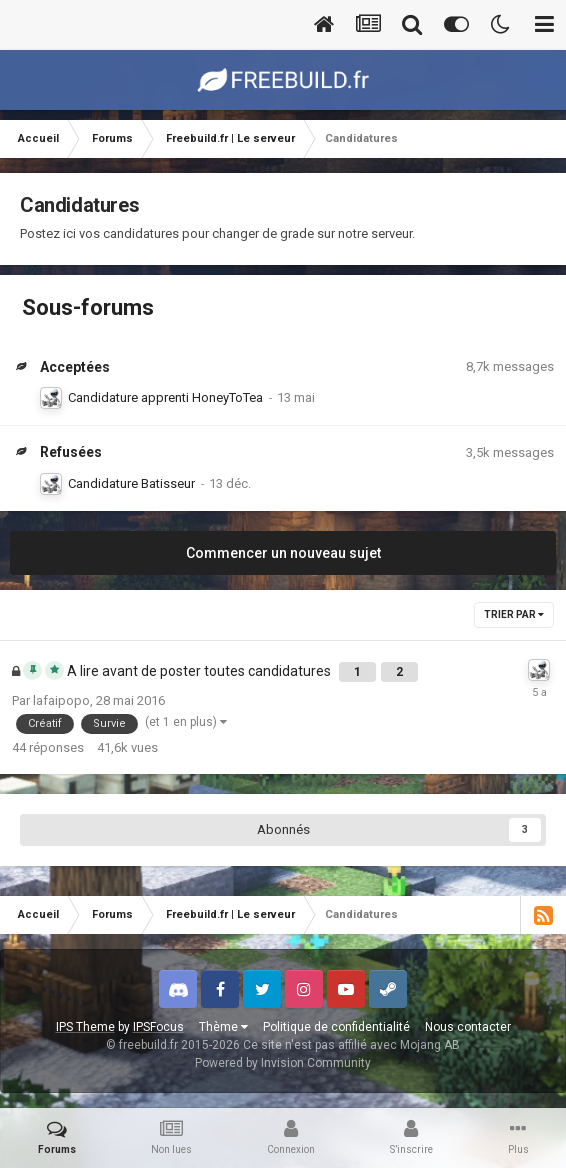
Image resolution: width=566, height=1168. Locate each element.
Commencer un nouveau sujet (283, 553)
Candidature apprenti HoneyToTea (165, 397)
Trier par (514, 614)
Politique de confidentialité (336, 1027)
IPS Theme (85, 1027)
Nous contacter (468, 1027)
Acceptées (75, 367)
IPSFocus (158, 1027)
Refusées (71, 452)
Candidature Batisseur (131, 483)
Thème (223, 1027)
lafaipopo (61, 700)
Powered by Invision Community (283, 1063)
